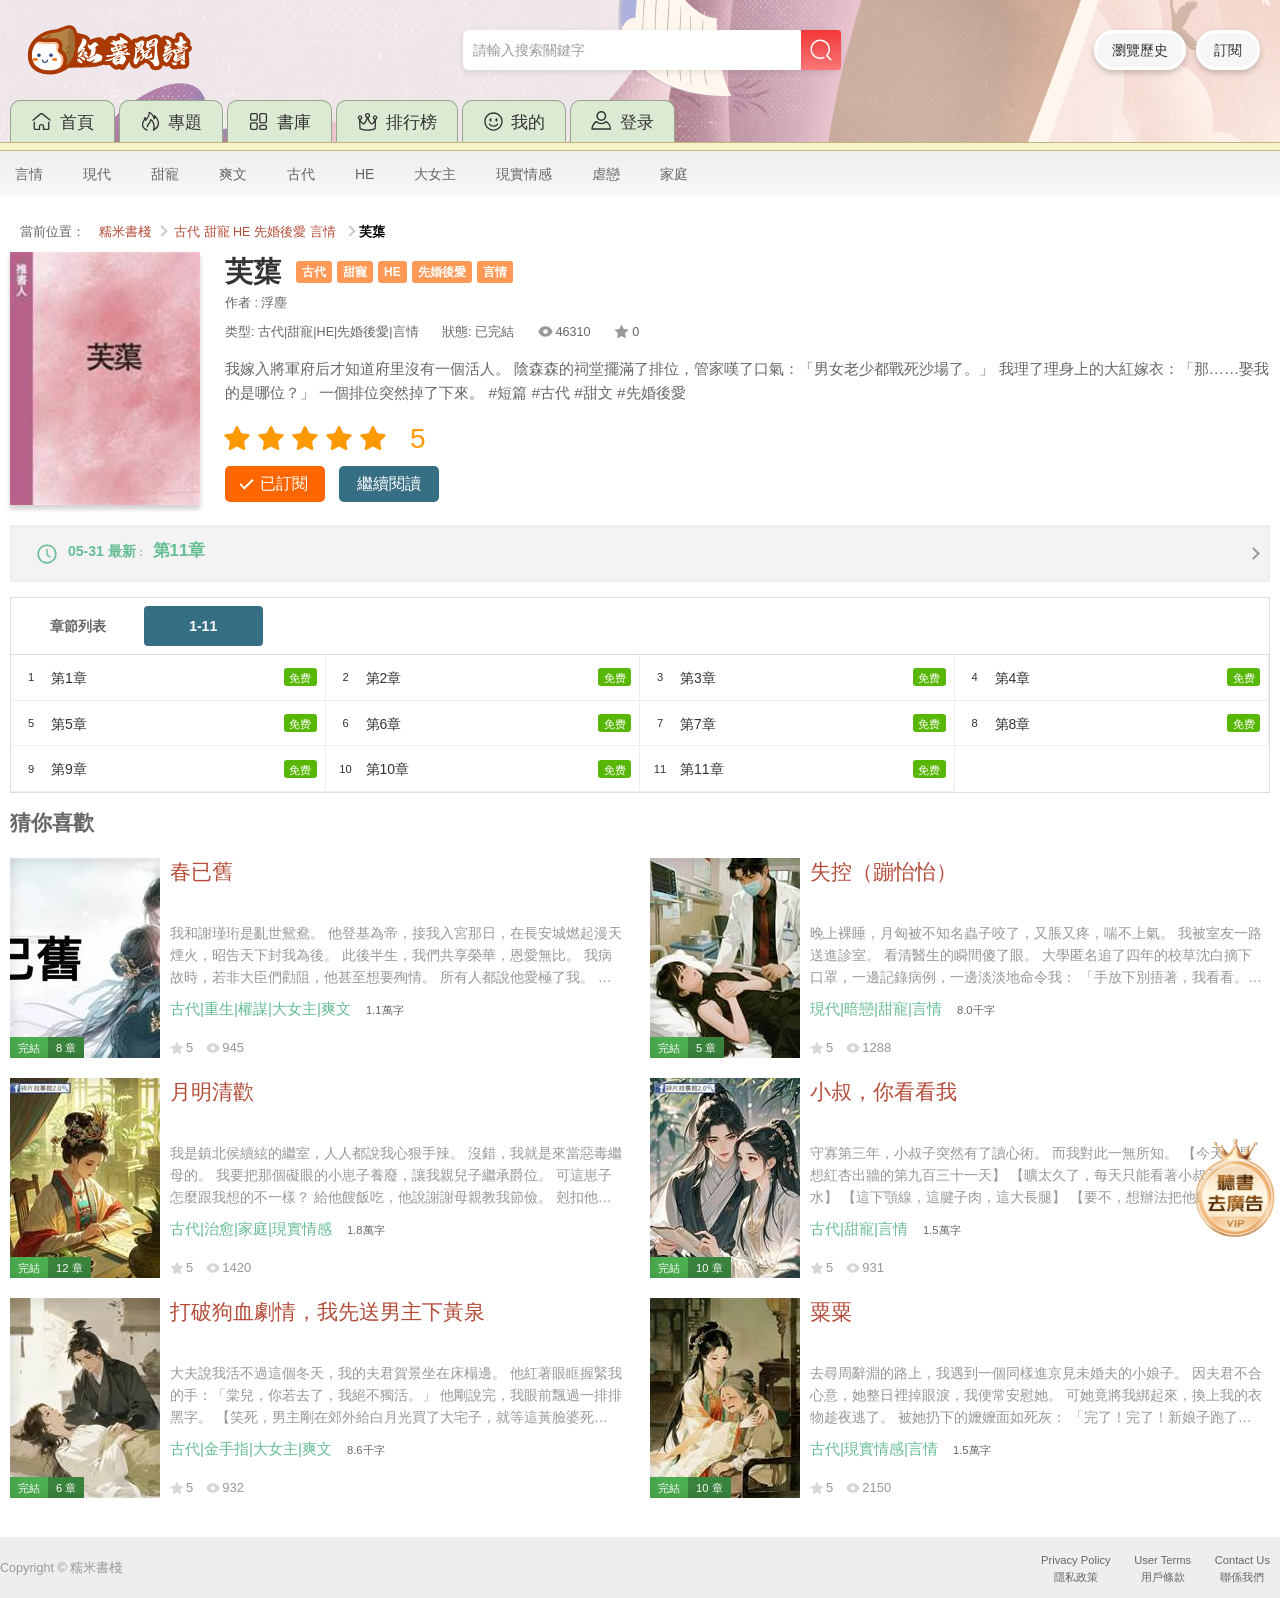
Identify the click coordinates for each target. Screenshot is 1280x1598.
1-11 (203, 635)
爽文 (233, 174)
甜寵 (165, 174)
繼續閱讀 (389, 483)
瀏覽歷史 (1140, 50)
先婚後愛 (280, 232)
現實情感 (524, 174)
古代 (301, 174)
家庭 (674, 174)
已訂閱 (284, 483)
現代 (97, 174)
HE (364, 174)
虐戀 (606, 174)
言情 (29, 174)
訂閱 (1228, 50)
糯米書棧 (125, 232)
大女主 (435, 174)
